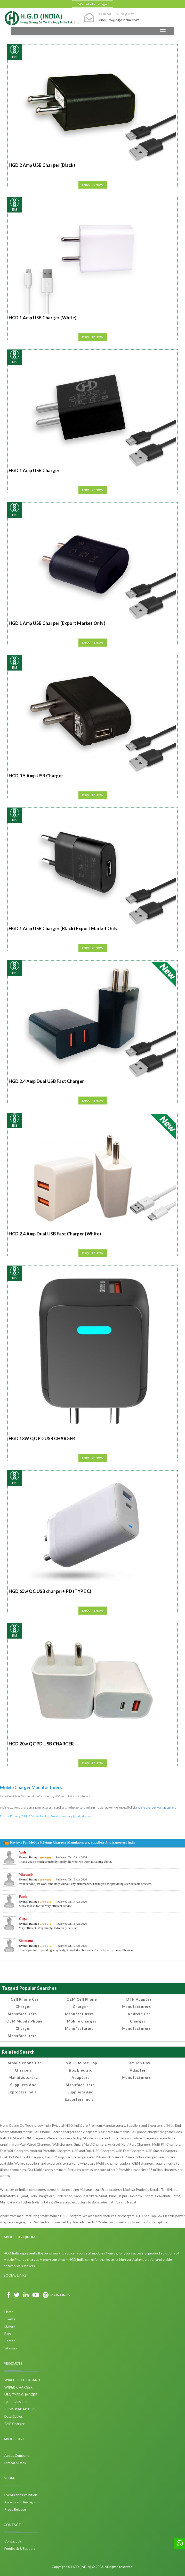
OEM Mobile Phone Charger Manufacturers (24, 2028)
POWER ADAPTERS (20, 2409)
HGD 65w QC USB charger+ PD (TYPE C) (50, 1591)
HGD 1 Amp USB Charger (34, 470)
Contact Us (13, 2541)
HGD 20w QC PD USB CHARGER (41, 1743)
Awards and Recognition (22, 2502)
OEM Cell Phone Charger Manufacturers (81, 2006)
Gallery (9, 2326)
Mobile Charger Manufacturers (156, 1807)
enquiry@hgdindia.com (77, 1816)
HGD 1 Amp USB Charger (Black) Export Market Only (63, 928)
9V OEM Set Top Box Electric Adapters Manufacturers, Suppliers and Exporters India (81, 2081)
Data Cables (13, 2416)
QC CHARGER (15, 2402)
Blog (7, 2333)
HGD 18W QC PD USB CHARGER (42, 1438)
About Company (16, 2455)
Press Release (15, 2509)
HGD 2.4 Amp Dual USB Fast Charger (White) (55, 1233)
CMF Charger (14, 2424)
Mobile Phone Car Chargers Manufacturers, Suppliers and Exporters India (24, 2077)
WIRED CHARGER (18, 2387)
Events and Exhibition (20, 2495)
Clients (9, 2319)
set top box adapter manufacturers (136, 2070)
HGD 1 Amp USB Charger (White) (43, 317)
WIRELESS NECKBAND (22, 2380)
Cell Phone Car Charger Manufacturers (23, 2006)
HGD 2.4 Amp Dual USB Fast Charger (46, 1081)
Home (8, 2312)
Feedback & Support (19, 2548)
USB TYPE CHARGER (20, 2394)
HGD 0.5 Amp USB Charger (36, 775)
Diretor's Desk (15, 2463)
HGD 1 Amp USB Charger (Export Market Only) (57, 623)
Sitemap (10, 2348)
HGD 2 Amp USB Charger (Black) (42, 165)
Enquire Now (92, 185)
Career (9, 2341)
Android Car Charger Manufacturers (136, 2021)
